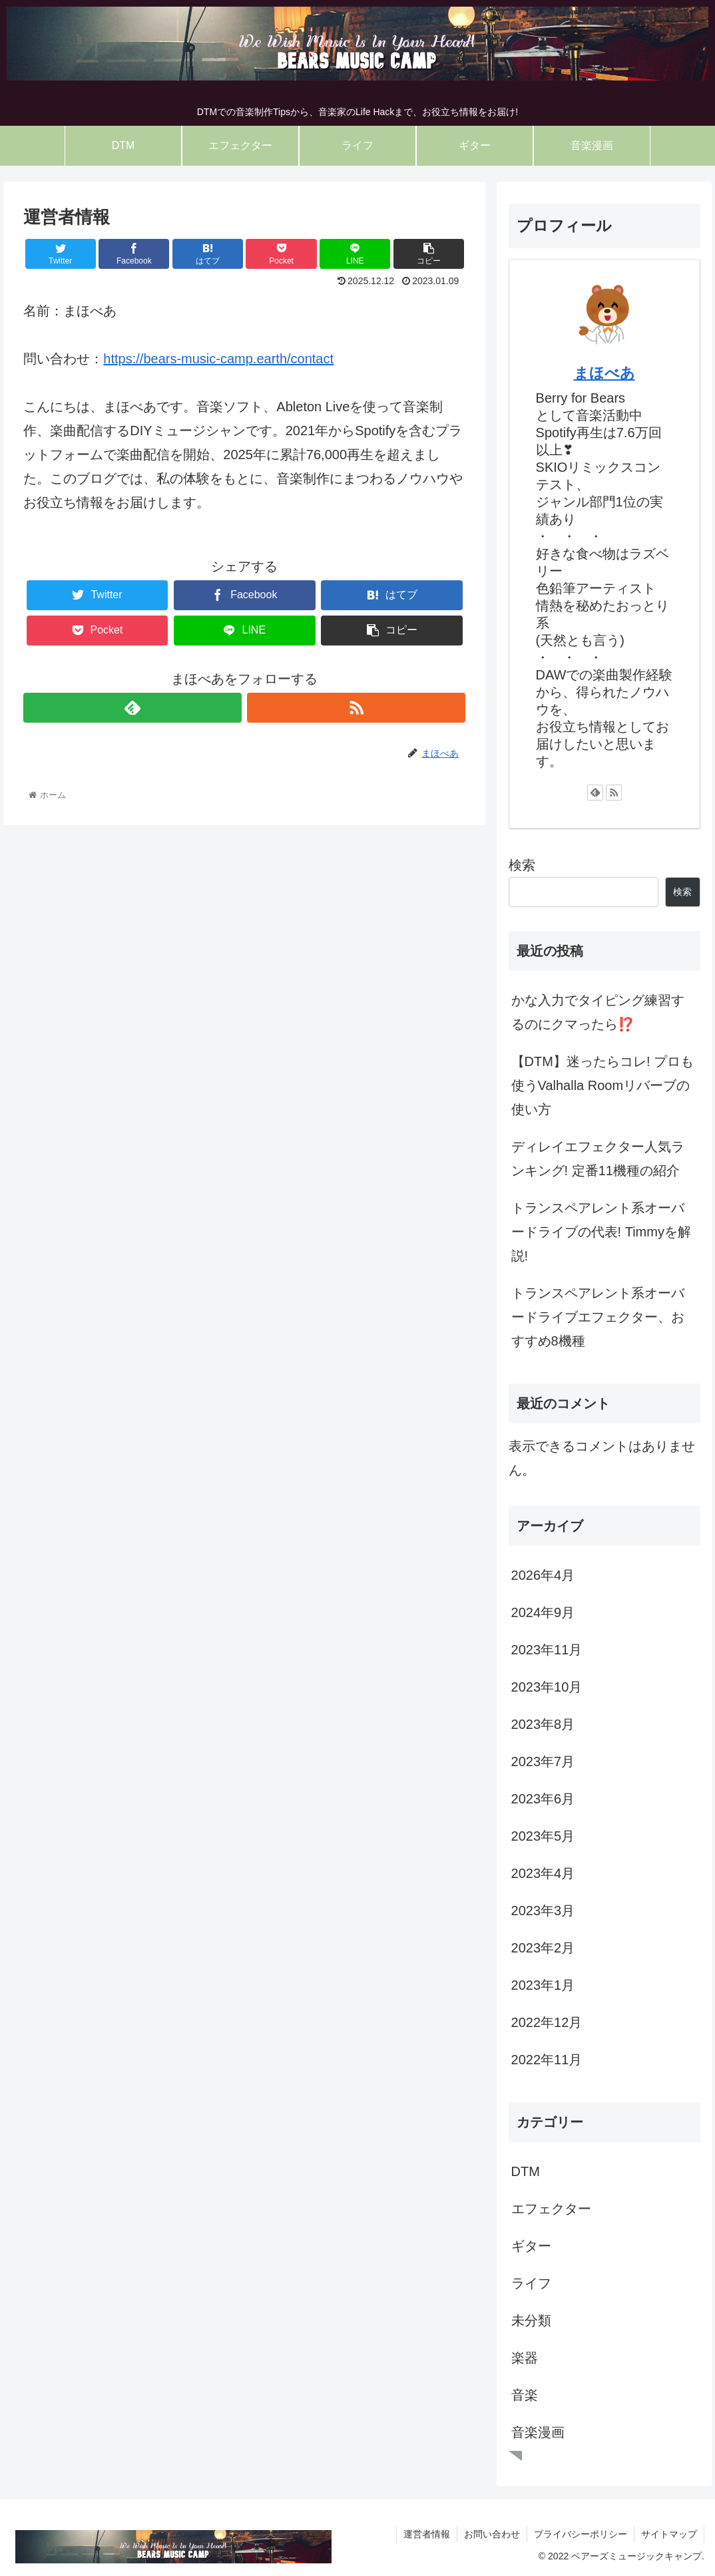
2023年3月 (543, 1910)
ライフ (531, 2283)
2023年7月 (543, 1761)
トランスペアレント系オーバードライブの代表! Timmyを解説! (601, 1231)
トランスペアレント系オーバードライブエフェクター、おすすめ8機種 (597, 1317)
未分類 (531, 2320)
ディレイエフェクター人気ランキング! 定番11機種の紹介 (597, 1158)
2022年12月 (547, 2022)
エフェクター (551, 2208)
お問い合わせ (492, 2534)
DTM (525, 2171)
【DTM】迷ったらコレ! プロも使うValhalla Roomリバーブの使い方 (602, 1085)
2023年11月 (547, 1649)
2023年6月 (543, 1798)
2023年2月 (543, 1947)
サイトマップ (669, 2534)
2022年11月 (547, 2059)
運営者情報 (426, 2534)
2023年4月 (543, 1873)
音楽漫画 (538, 2432)
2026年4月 (543, 1575)
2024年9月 (543, 1612)
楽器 (524, 2357)
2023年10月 (547, 1687)
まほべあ (604, 373)
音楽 (524, 2395)
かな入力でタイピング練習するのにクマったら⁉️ (597, 1012)
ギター (531, 2246)
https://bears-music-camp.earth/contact (218, 358)
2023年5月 (543, 1836)
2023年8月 (543, 1724)
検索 (522, 865)
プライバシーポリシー (580, 2534)
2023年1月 (543, 1985)
